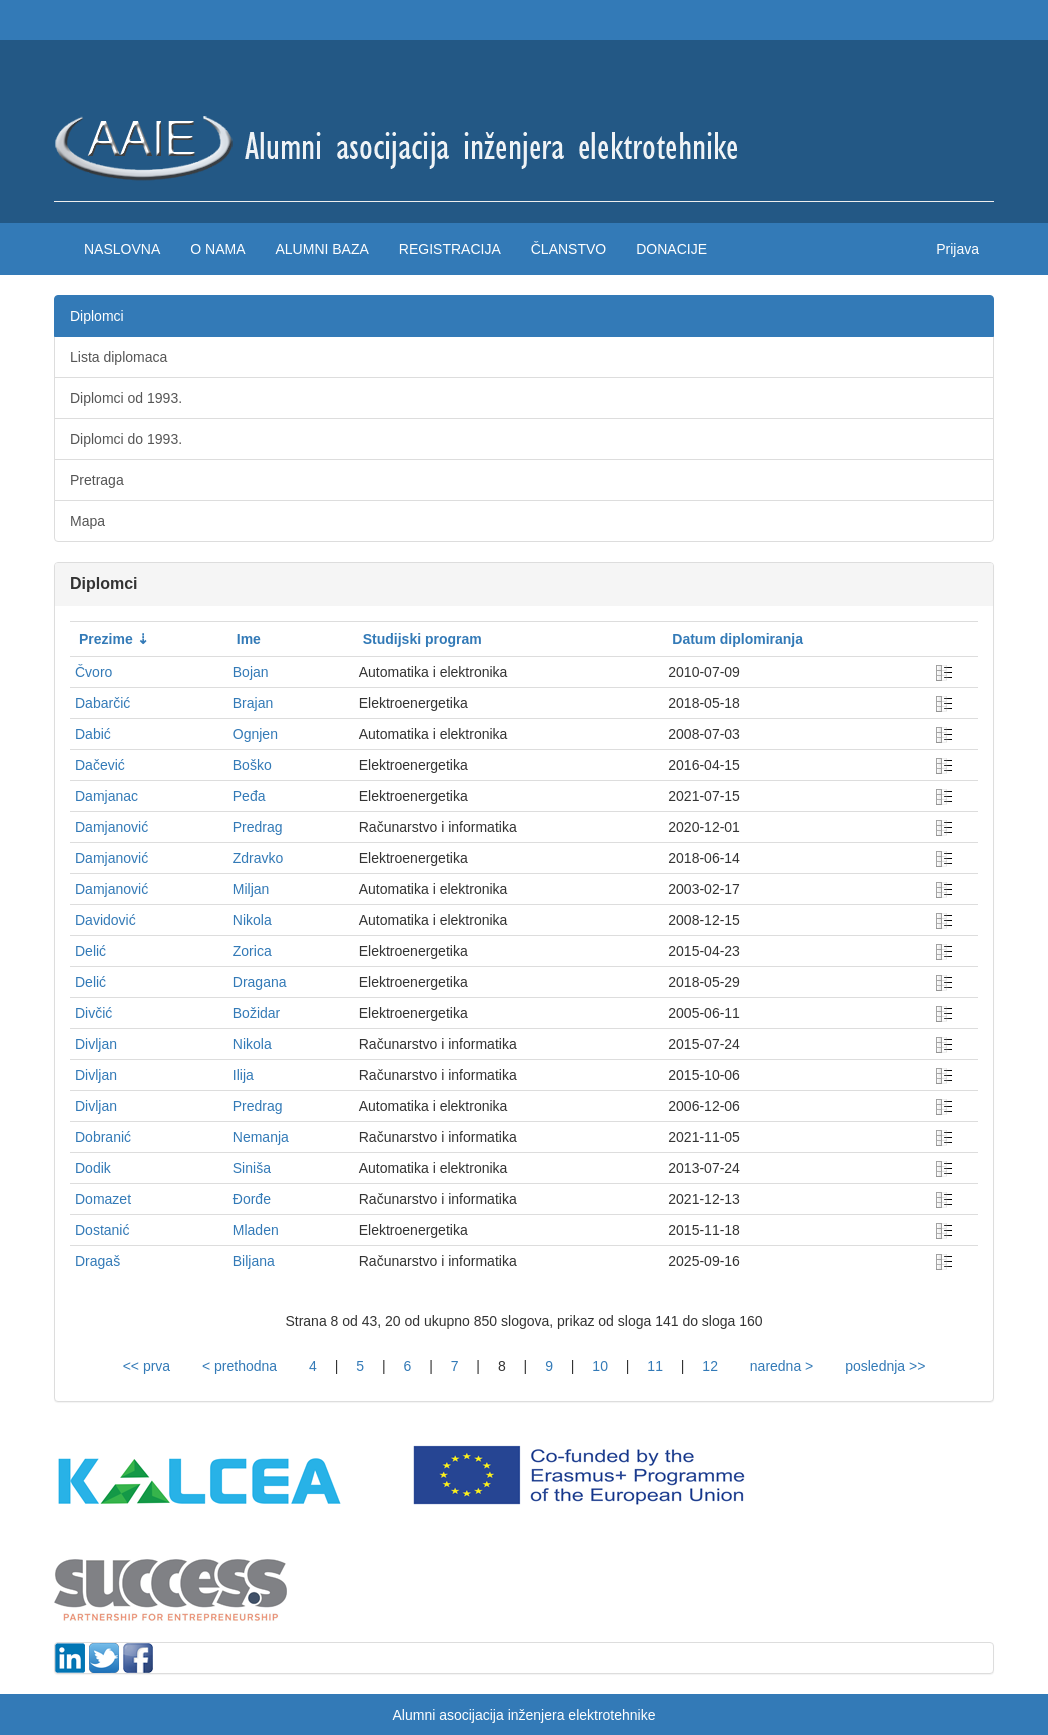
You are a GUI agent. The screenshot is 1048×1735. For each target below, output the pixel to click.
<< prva (146, 1366)
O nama (217, 249)
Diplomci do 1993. (126, 439)
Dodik (93, 1168)
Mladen (256, 1230)
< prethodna (239, 1366)
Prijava (957, 249)
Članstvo (568, 249)
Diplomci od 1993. (126, 398)
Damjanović (111, 827)
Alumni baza (321, 249)
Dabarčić (102, 703)
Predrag (258, 827)
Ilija (243, 1075)
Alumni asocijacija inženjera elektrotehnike (523, 1715)
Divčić (93, 1013)
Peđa (249, 796)
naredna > (781, 1366)
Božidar (256, 1013)
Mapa (87, 521)
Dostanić (102, 1230)
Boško (252, 765)
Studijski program (422, 639)
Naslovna (122, 249)
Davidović (105, 920)
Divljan (96, 1044)
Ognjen (255, 734)
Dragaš (97, 1261)
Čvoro (93, 672)
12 (710, 1366)
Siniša (252, 1168)
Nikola (252, 920)
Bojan (251, 672)
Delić (90, 951)
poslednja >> (885, 1366)
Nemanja (261, 1137)
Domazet (103, 1199)
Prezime (106, 639)
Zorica (252, 951)
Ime (249, 639)
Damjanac (106, 796)
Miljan (251, 889)
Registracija (450, 249)
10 (600, 1366)
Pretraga (97, 480)
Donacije (671, 249)
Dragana (260, 982)
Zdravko (258, 858)
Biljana (254, 1261)
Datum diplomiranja (737, 639)
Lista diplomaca (118, 357)
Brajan (253, 703)
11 (655, 1366)
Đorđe (252, 1199)
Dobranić (103, 1137)
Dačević (100, 765)
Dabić (93, 734)
